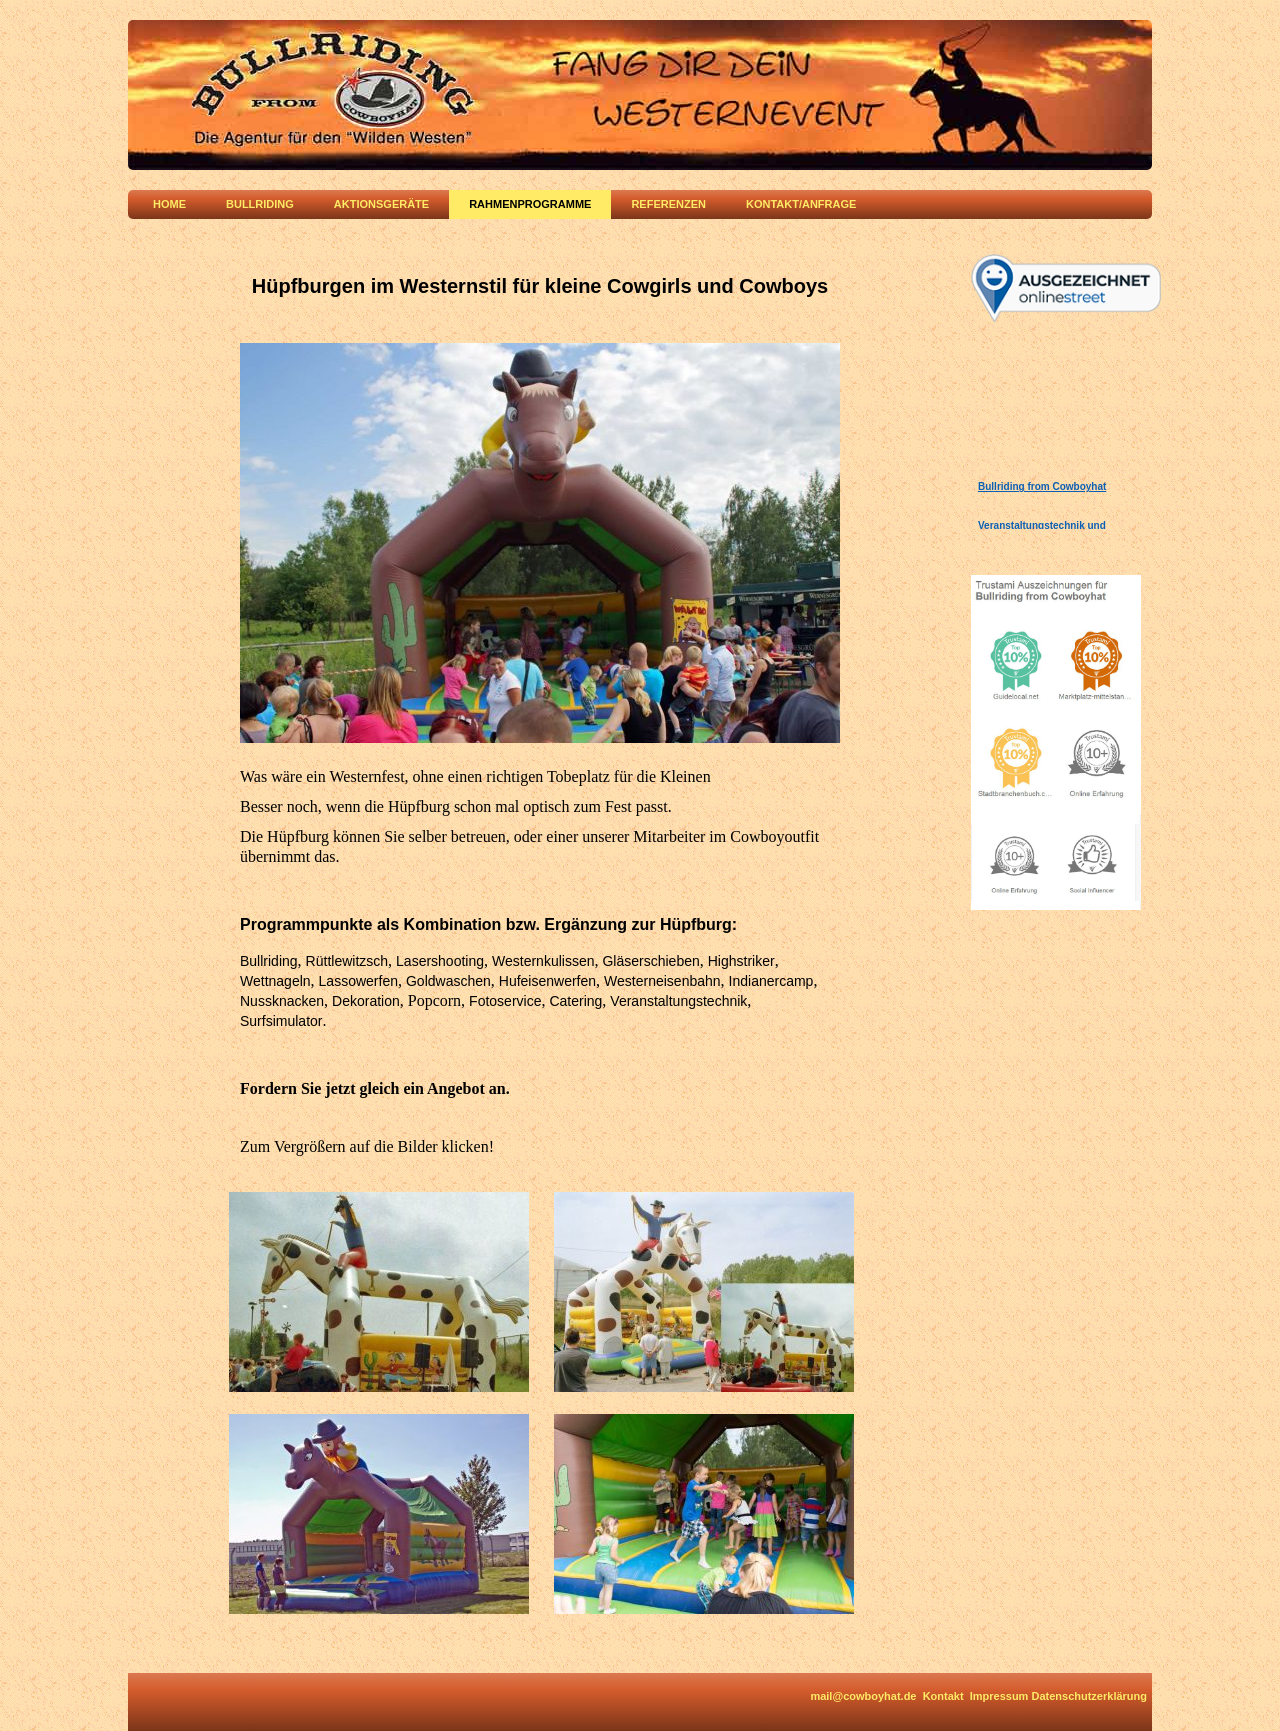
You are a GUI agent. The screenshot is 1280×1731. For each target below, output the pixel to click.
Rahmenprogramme (530, 204)
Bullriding (260, 204)
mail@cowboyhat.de (863, 1696)
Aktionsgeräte (381, 204)
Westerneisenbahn (662, 981)
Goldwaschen (448, 981)
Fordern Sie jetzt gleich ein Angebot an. (375, 1088)
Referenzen (668, 204)
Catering (575, 1001)
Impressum (999, 1696)
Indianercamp (771, 981)
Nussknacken (282, 1001)
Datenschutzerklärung (1089, 1696)
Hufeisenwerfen (547, 981)
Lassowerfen (358, 981)
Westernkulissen (543, 961)
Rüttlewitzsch (347, 961)
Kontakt (943, 1696)
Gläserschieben (650, 961)
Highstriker (741, 961)
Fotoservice (505, 1001)
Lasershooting (440, 961)
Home (169, 204)
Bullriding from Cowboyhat (1042, 486)
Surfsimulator (281, 1021)
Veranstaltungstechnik (678, 1001)
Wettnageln (275, 981)
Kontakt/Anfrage (801, 204)
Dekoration (366, 1001)
